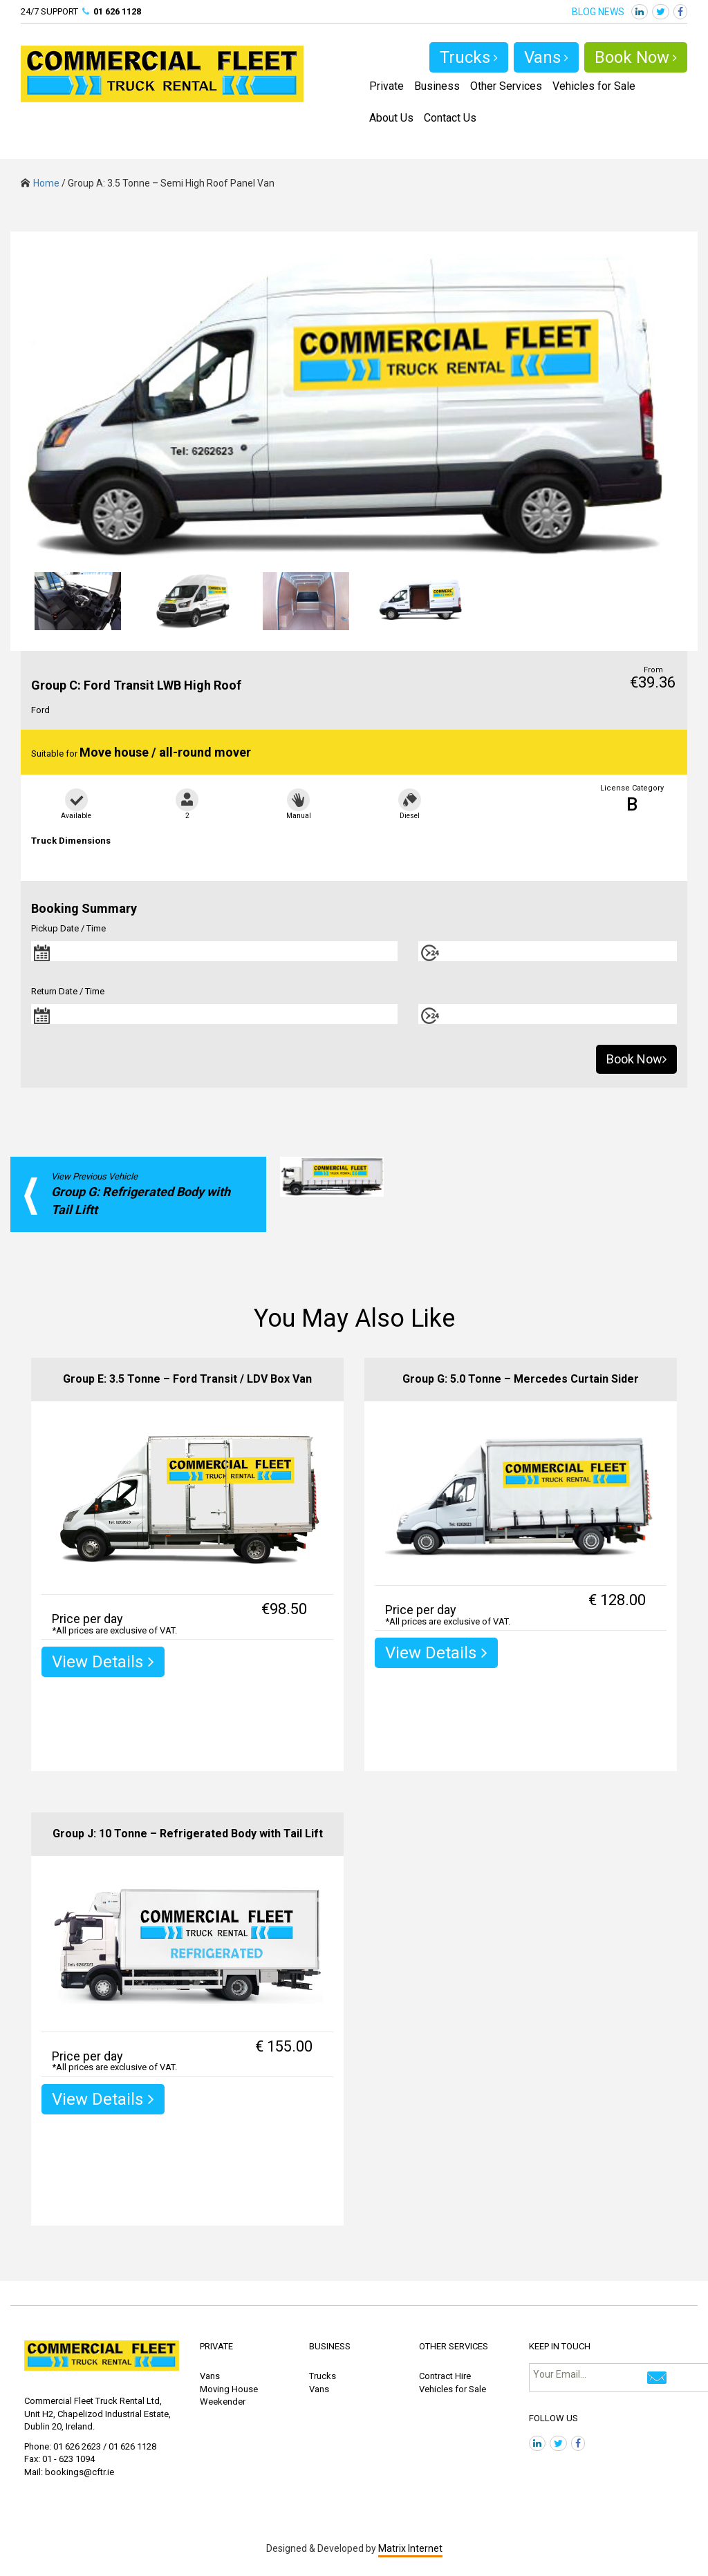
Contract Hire (445, 2376)
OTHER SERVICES (453, 2346)
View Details (103, 1661)
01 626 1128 (117, 11)
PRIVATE (216, 2346)
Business (437, 86)
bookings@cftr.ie (79, 2472)
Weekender (222, 2401)
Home (40, 183)
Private (386, 86)
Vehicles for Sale (593, 86)
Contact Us (450, 117)
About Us (391, 117)
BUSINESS (330, 2346)
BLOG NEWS (598, 11)
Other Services (506, 86)
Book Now (636, 57)
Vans (546, 57)
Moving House (229, 2389)
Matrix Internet (410, 2548)
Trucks (469, 57)
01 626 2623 (77, 2446)
